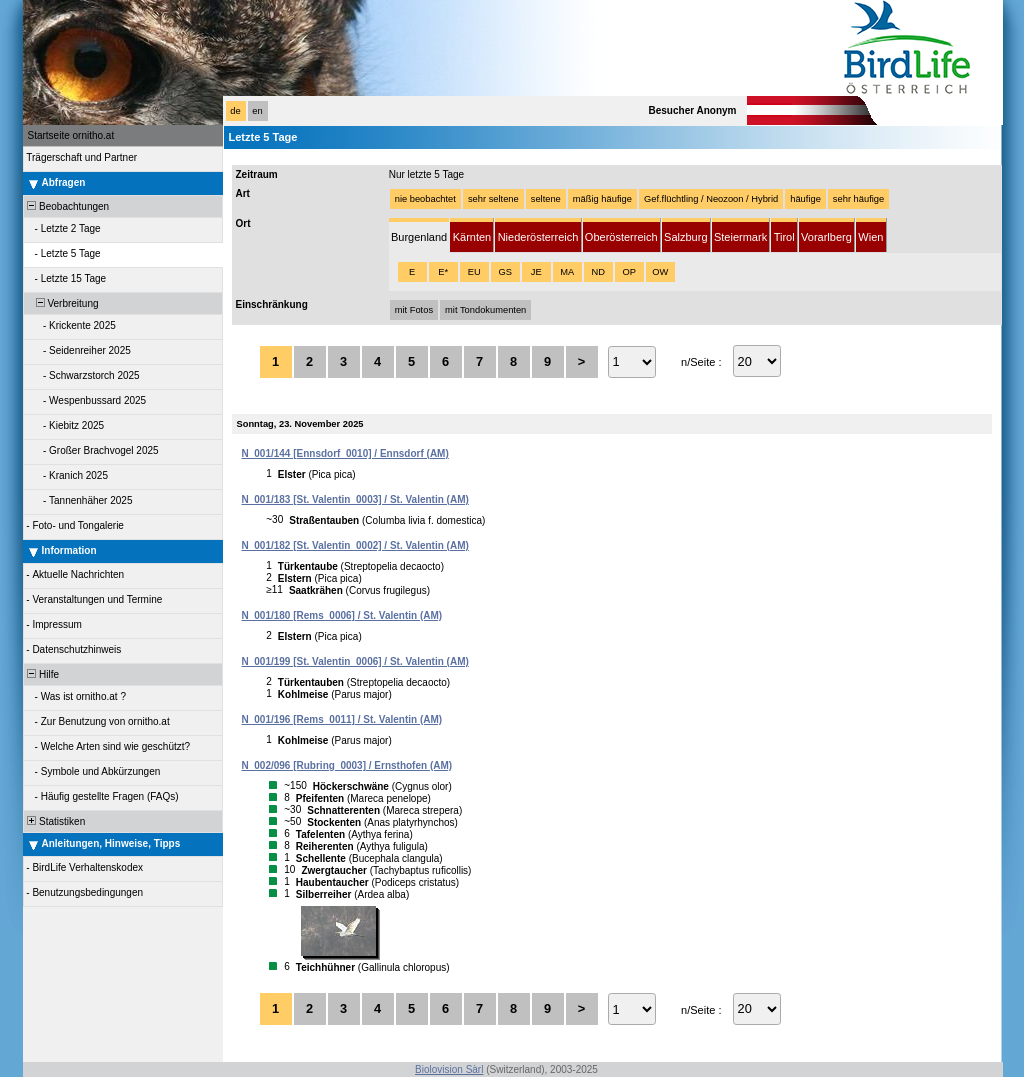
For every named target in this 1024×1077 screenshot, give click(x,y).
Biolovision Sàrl (449, 1069)
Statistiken (55, 821)
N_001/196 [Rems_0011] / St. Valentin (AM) (342, 719)
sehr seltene (493, 199)
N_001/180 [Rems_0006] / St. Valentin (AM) (342, 615)
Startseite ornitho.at (71, 135)
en (257, 111)
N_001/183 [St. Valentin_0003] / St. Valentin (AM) (355, 499)
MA (567, 272)
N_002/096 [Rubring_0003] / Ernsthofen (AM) (347, 765)
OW (660, 272)
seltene (546, 199)
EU (474, 272)
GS (504, 272)
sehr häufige (858, 199)
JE (536, 272)
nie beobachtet (425, 199)
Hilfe (42, 674)
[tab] (419, 235)
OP (628, 272)
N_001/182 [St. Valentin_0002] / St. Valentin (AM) (355, 545)
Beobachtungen (67, 206)
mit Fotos (414, 310)
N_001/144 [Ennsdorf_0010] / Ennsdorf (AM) (345, 453)
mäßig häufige (602, 199)
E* (443, 272)
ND (597, 272)
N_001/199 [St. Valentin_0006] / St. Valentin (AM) (355, 661)
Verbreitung (62, 303)
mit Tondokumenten (485, 310)
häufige (805, 199)
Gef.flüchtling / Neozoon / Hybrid (711, 199)
